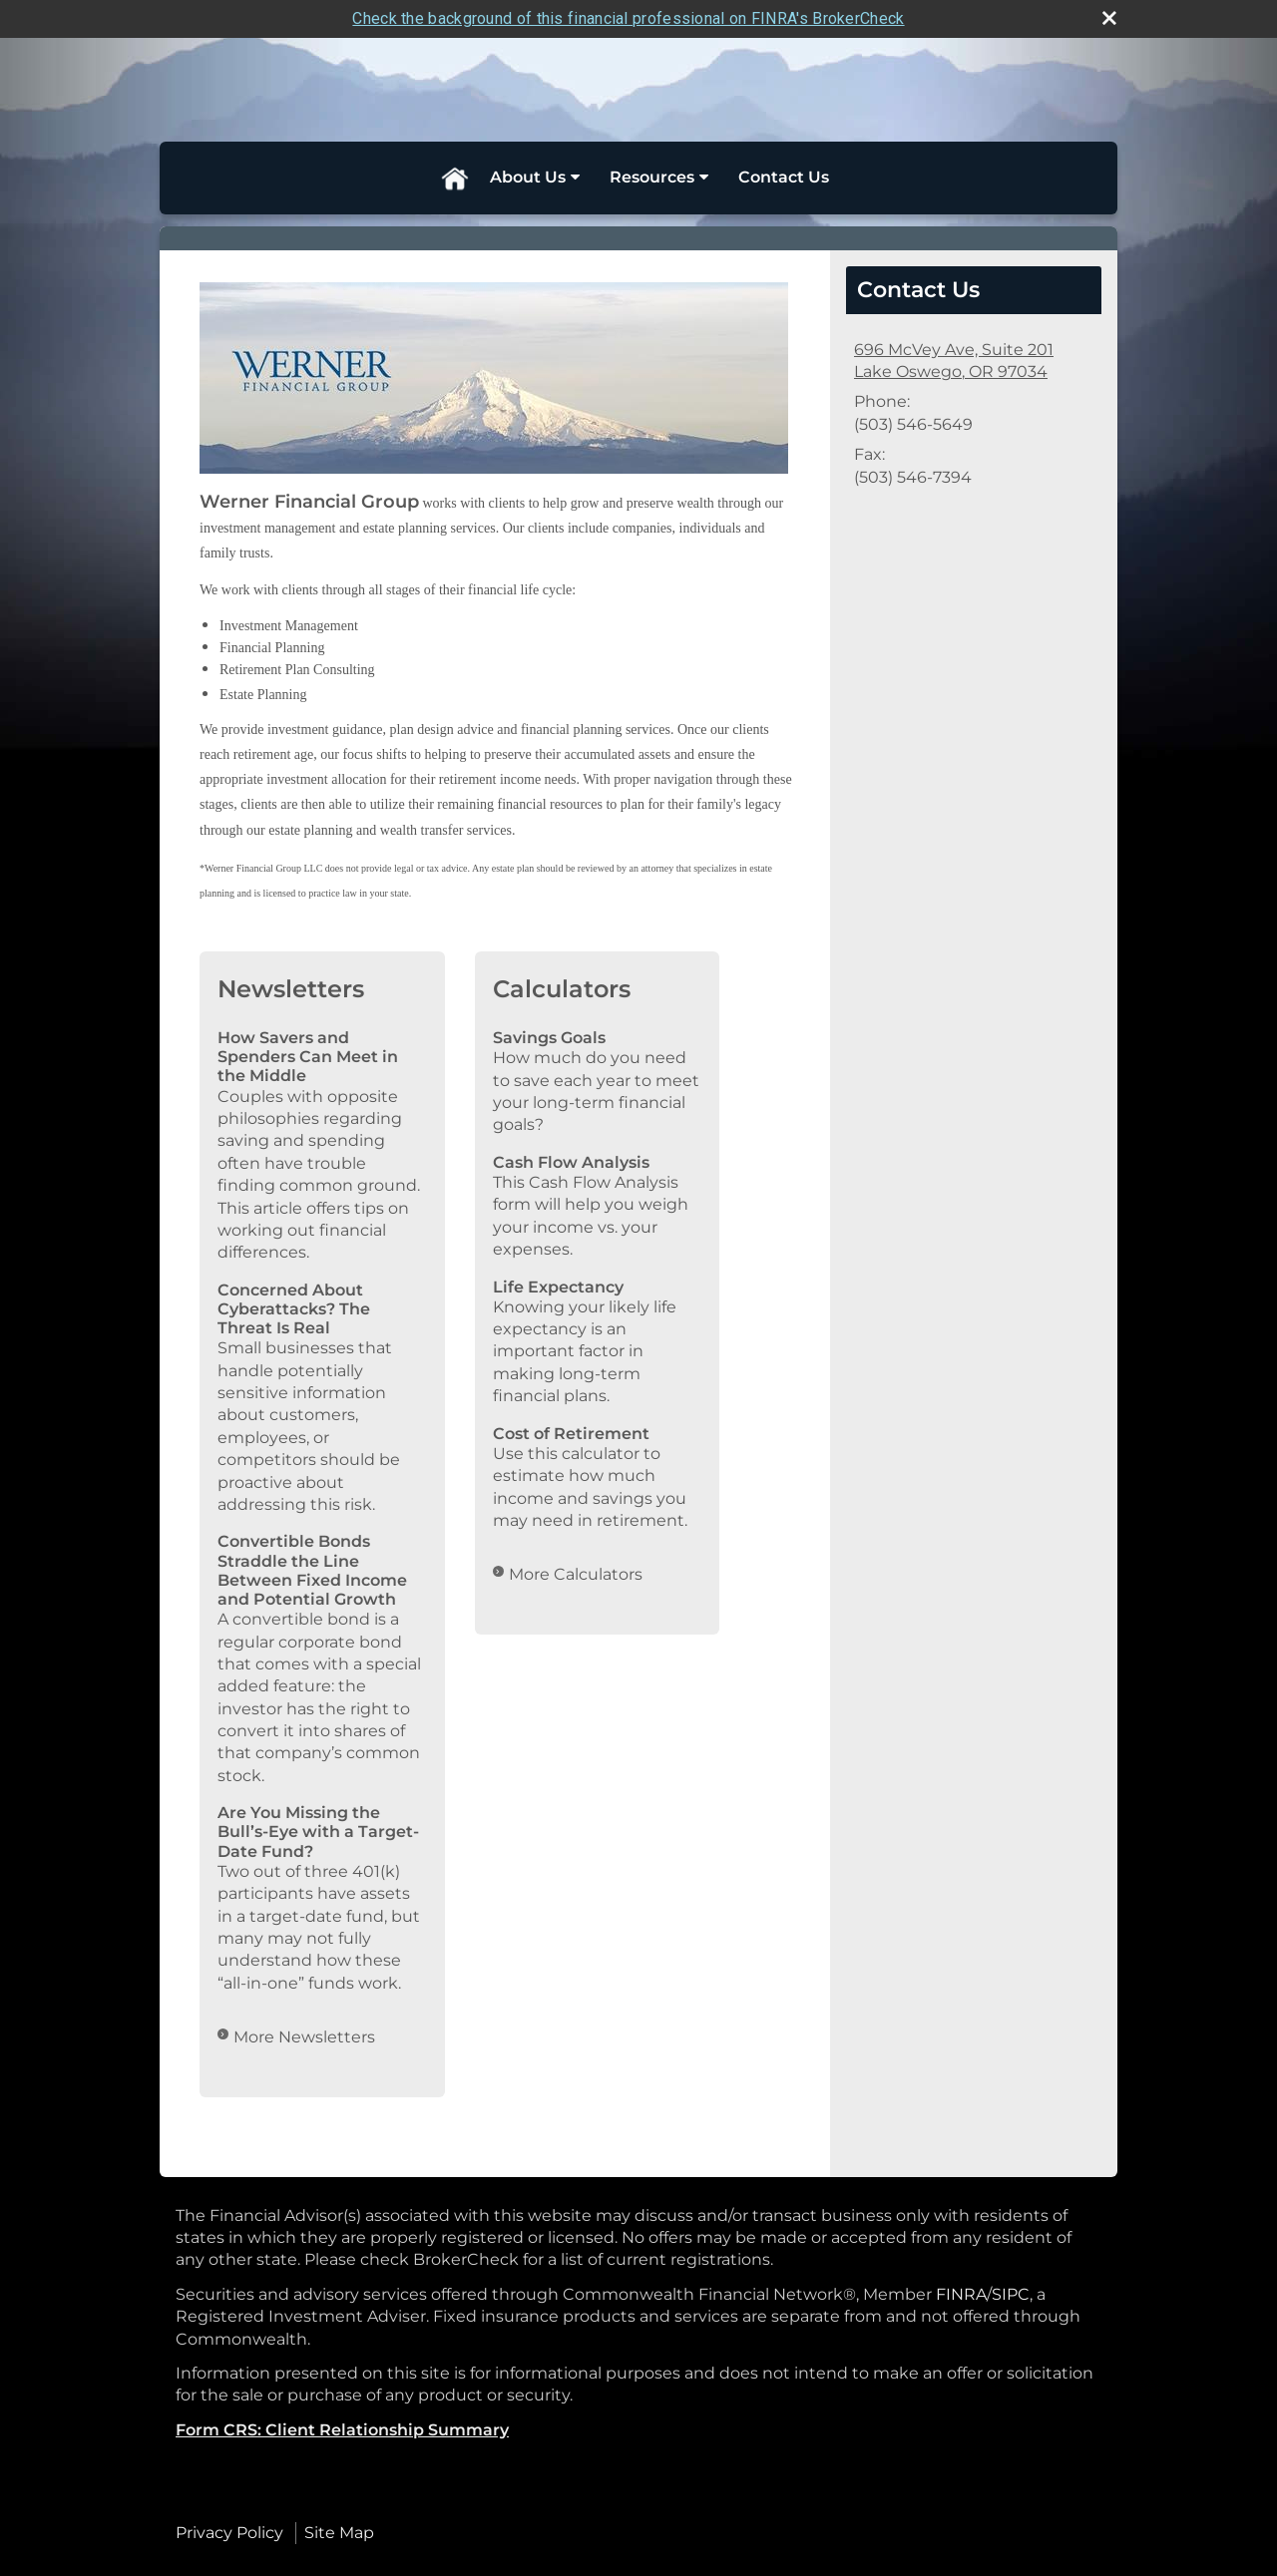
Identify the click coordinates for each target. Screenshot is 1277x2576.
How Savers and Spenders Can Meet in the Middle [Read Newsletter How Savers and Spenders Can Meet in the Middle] (307, 1056)
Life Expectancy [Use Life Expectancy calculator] (558, 1287)
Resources (652, 177)
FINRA (961, 2294)
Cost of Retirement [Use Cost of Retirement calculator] (571, 1433)
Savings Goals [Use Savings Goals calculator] (549, 1037)
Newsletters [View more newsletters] (290, 988)
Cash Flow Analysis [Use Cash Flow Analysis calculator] (571, 1162)
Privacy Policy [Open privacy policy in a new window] (229, 2532)
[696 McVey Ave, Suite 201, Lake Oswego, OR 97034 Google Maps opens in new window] (954, 361)
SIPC (1011, 2294)
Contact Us (783, 177)
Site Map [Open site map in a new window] (339, 2532)
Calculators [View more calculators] (562, 988)
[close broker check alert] (1109, 18)
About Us (528, 177)
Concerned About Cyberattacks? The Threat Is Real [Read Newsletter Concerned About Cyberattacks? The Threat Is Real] (293, 1309)
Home (454, 177)
